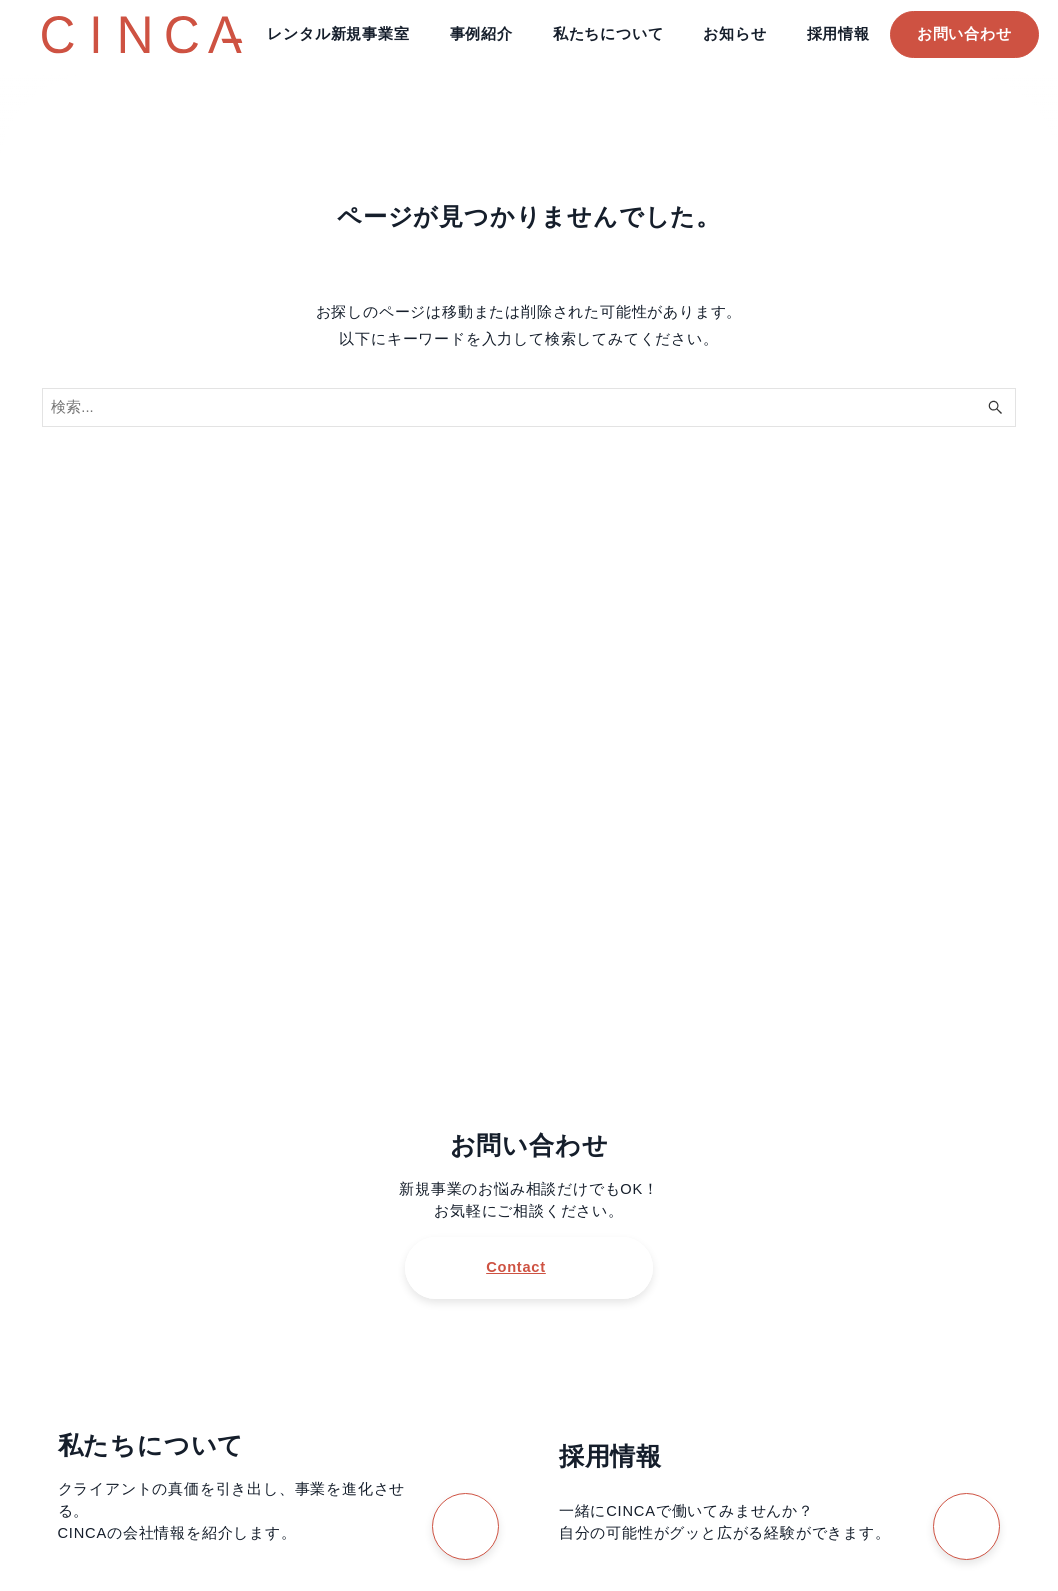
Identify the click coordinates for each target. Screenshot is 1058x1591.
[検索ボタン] (996, 407)
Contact (515, 1267)
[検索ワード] (528, 407)
